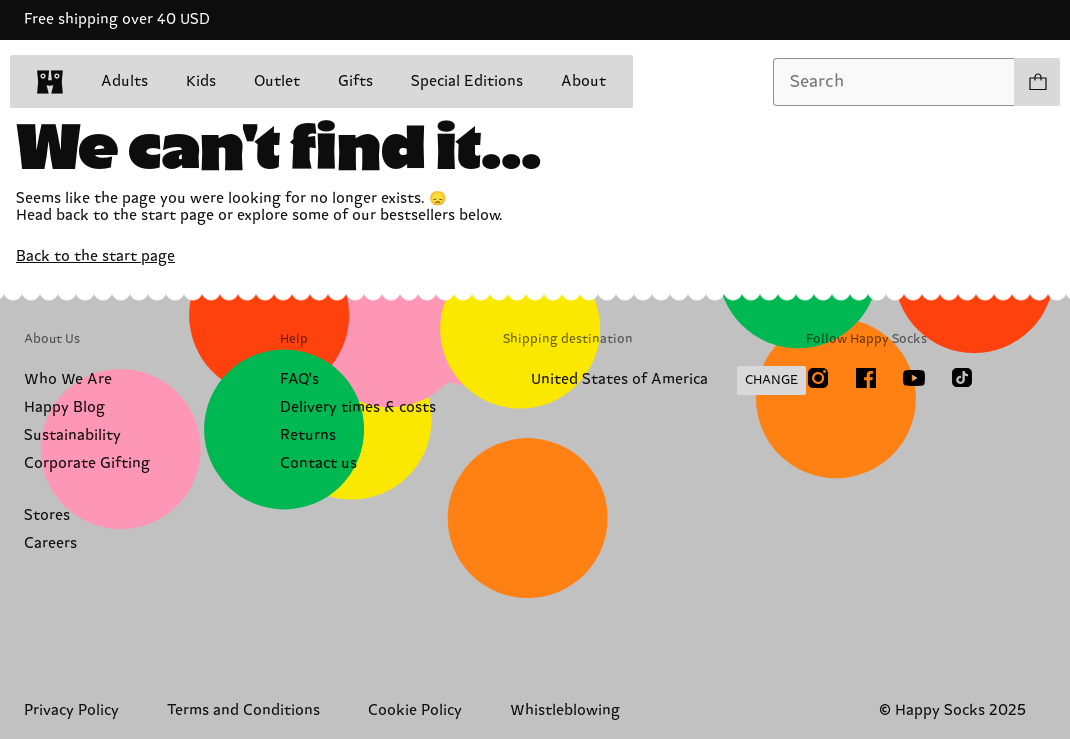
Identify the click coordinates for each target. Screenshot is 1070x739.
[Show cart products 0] (1037, 82)
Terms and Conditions (243, 710)
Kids (201, 81)
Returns (308, 435)
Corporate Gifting (87, 463)
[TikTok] (962, 378)
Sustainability (72, 435)
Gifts (355, 81)
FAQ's (299, 379)
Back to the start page (95, 256)
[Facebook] (866, 378)
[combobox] (894, 82)
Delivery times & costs (358, 407)
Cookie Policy (415, 710)
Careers (50, 543)
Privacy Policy (71, 710)
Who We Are (68, 379)
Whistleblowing (565, 710)
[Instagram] (818, 378)
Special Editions (467, 81)
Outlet (277, 81)
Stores (47, 515)
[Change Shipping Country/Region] (654, 381)
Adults (124, 81)
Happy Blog (64, 407)
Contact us (318, 463)
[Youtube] (914, 378)
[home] (50, 82)
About (583, 81)
